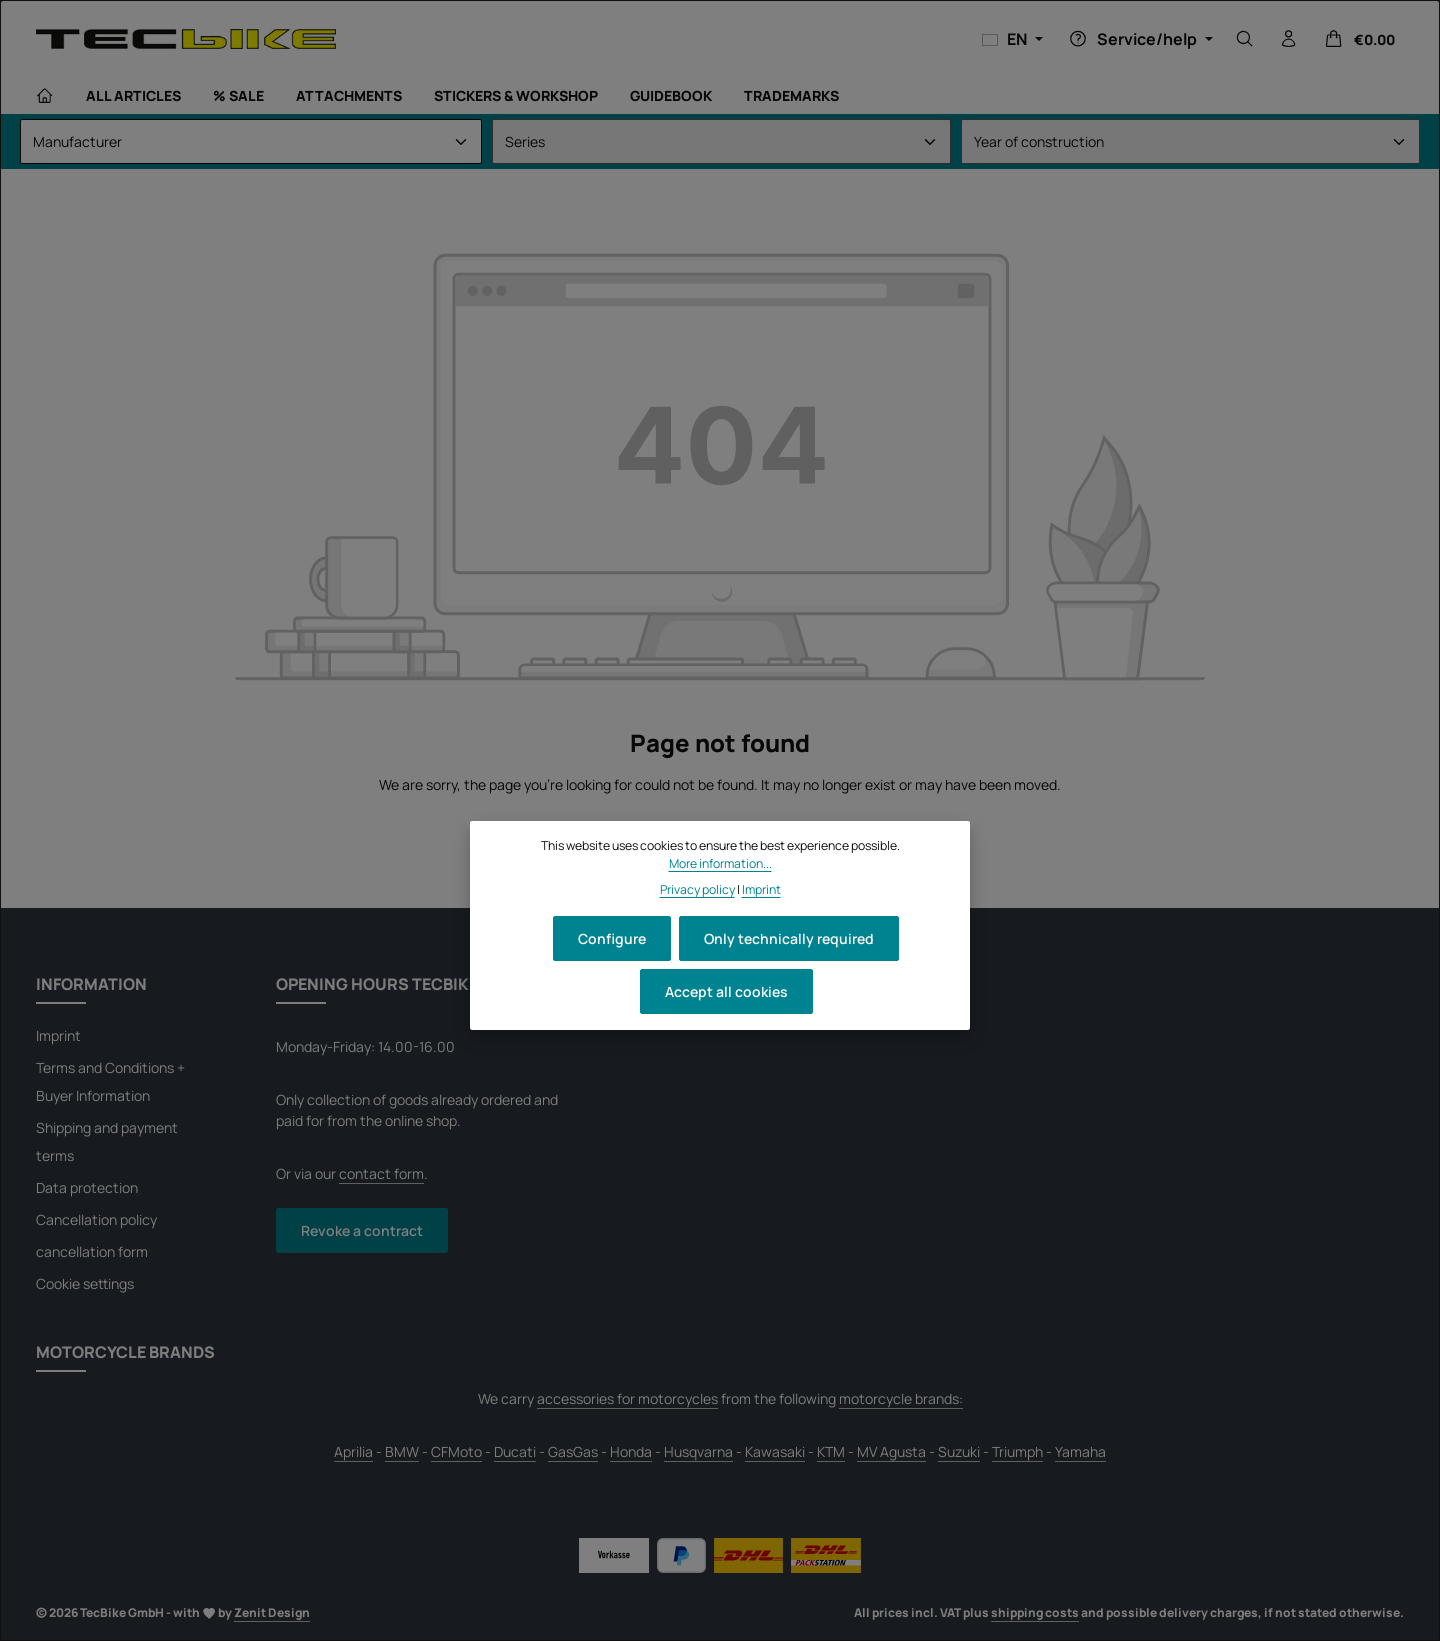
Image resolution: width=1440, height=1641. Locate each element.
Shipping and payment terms (107, 1141)
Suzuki (959, 1451)
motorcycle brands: (901, 1398)
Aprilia (353, 1451)
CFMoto (456, 1451)
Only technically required (789, 938)
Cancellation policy (96, 1219)
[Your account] (1289, 39)
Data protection (87, 1187)
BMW (402, 1451)
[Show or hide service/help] (1138, 39)
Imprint (58, 1035)
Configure (612, 938)
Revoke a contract (362, 1230)
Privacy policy (697, 889)
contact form (381, 1173)
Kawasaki (775, 1451)
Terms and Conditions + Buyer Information (110, 1081)
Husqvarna (698, 1451)
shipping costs (1035, 1612)
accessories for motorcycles (627, 1398)
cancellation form (92, 1251)
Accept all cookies (726, 991)
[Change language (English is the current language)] (1012, 39)
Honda (631, 1451)
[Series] (721, 141)
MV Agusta (891, 1451)
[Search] (1245, 39)
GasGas (573, 1451)
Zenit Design (272, 1612)
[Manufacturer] (251, 141)
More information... (720, 863)
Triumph (1017, 1451)
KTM (831, 1451)
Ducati (515, 1451)
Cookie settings (85, 1283)
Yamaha (1080, 1451)
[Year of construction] (1190, 141)
